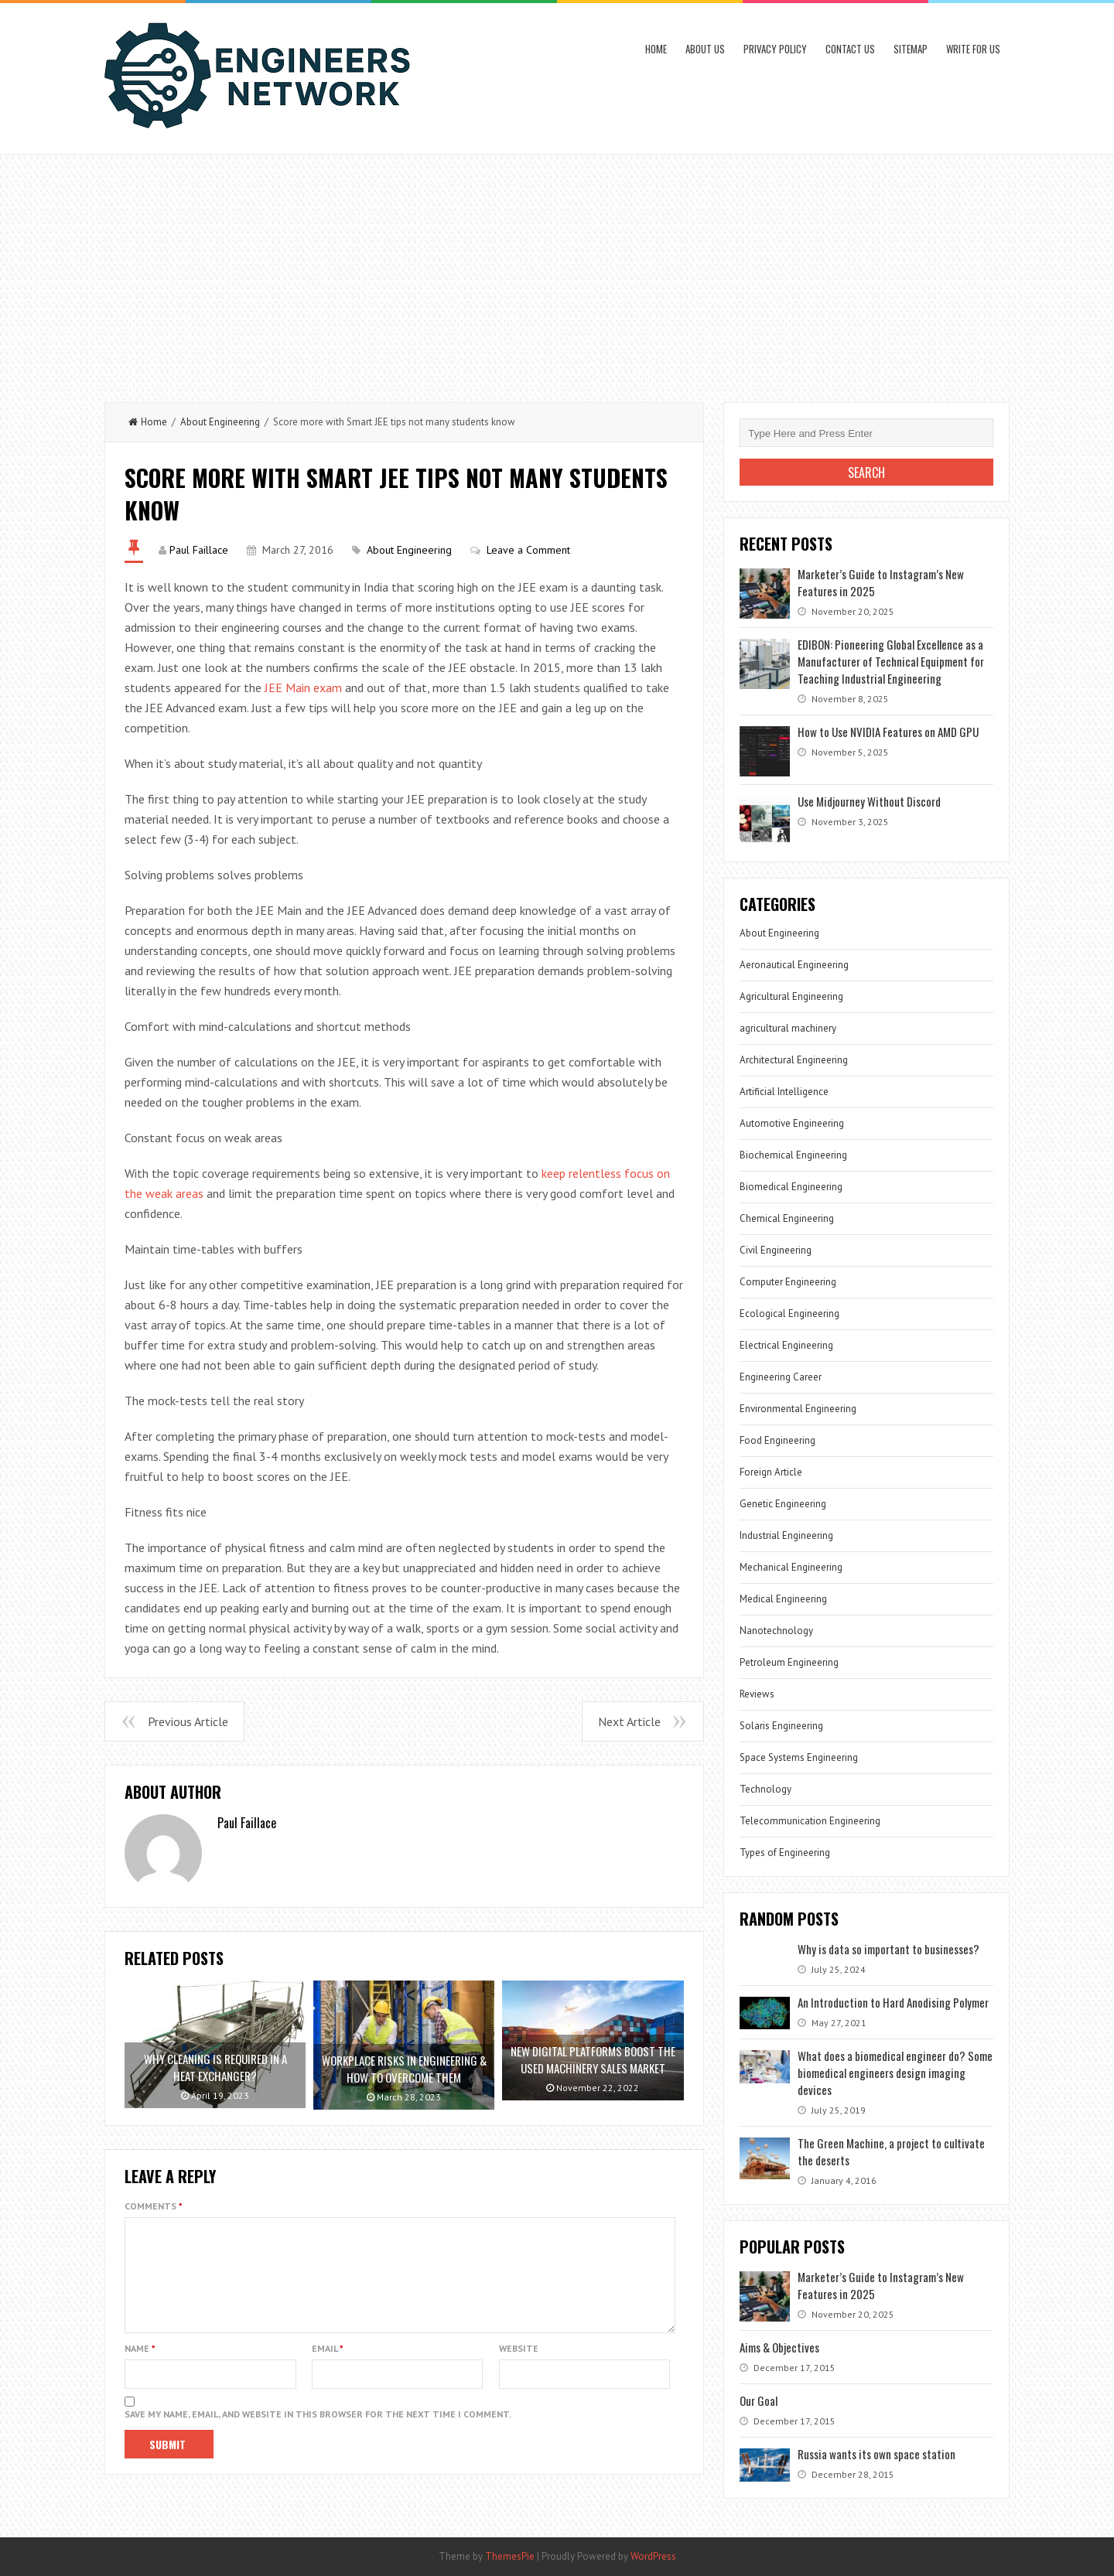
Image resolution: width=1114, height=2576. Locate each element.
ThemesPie (510, 2556)
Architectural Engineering (794, 1059)
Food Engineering (777, 1440)
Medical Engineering (783, 1598)
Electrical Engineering (786, 1345)
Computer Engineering (788, 1281)
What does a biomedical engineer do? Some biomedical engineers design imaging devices (895, 2072)
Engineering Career (781, 1377)
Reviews (757, 1694)
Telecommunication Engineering (810, 1820)
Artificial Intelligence (784, 1091)
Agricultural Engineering (791, 996)
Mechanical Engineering (791, 1567)
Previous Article (188, 1721)
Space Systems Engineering (799, 1757)
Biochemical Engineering (793, 1155)
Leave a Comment (528, 550)
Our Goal (758, 2400)
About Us (705, 48)
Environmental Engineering (798, 1408)
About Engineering (220, 421)
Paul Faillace (198, 550)
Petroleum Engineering (789, 1662)
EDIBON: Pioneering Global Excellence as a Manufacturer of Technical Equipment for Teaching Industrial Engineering (891, 661)
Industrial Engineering (786, 1535)
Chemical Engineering (787, 1218)
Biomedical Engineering (791, 1186)
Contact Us (850, 48)
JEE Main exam (303, 687)
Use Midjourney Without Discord (869, 801)
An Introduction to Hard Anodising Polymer (893, 2002)
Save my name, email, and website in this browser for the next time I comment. (318, 2432)
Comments (154, 2206)
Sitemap (911, 48)
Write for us (973, 48)
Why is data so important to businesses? (888, 1948)
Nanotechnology (776, 1630)
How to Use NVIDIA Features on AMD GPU (888, 731)
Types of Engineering (785, 1852)
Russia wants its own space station (876, 2453)
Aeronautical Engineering (794, 964)
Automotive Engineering (792, 1123)
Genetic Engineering (783, 1503)
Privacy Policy (775, 48)
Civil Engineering (776, 1250)
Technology (765, 1789)
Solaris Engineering (781, 1725)
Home (656, 48)
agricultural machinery (788, 1028)
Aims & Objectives (779, 2347)
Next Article (629, 1721)
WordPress (653, 2556)
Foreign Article (771, 1472)
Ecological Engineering (789, 1313)
